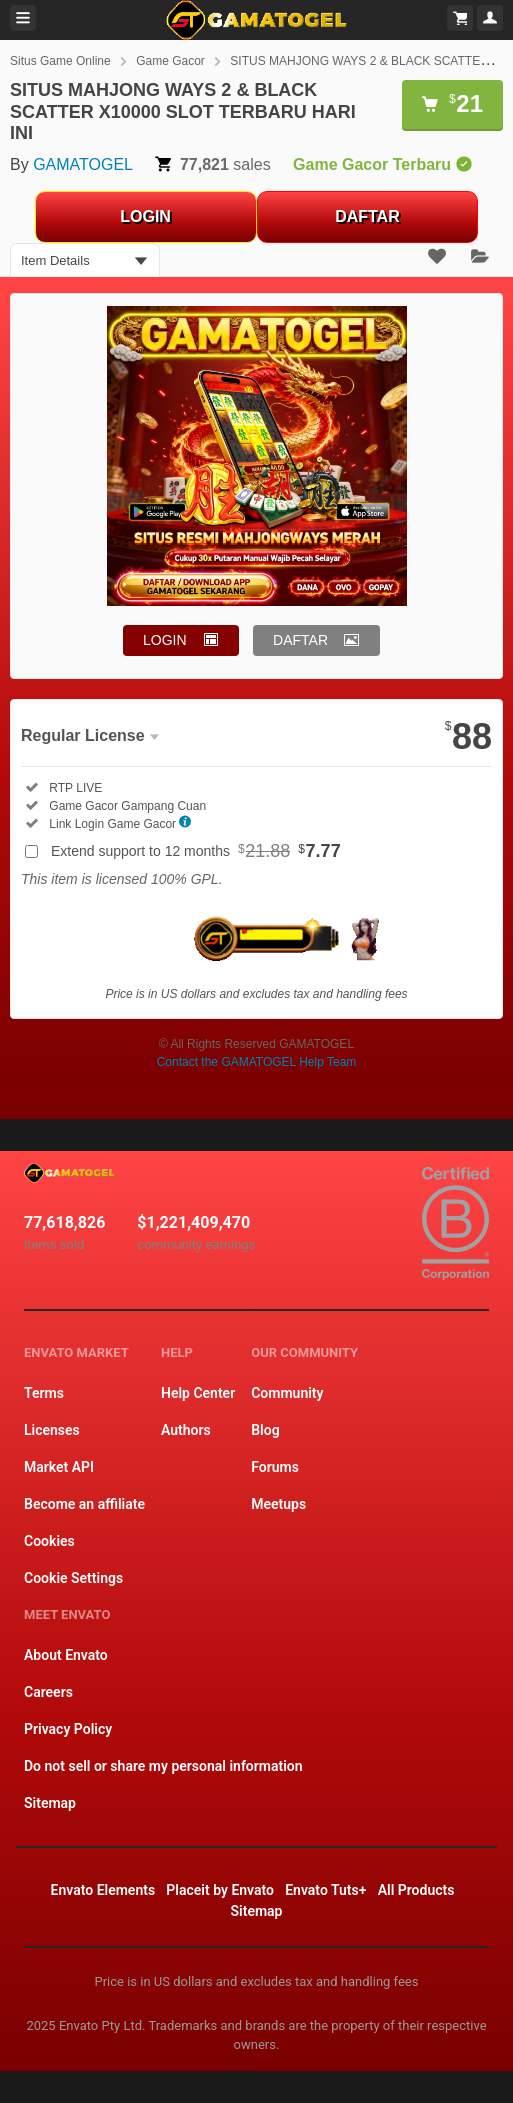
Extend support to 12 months (196, 851)
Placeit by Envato (220, 1890)
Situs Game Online (60, 61)
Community (287, 1393)
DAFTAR (367, 216)
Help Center (198, 1393)
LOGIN (145, 216)
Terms (44, 1393)
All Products (416, 1890)
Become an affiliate (84, 1504)
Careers (48, 1692)
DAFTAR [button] (300, 640)
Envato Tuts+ (325, 1890)
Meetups (278, 1504)
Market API (59, 1467)
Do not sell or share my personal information (163, 1766)
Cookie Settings (73, 1578)
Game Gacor (170, 61)
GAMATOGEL (83, 164)
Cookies (49, 1541)
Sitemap (50, 1803)
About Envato (66, 1655)
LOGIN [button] (165, 640)
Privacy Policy (68, 1729)
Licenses (52, 1430)
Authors (186, 1430)
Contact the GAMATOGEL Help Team (257, 1062)
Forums (275, 1467)
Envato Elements (103, 1890)
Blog (265, 1430)
